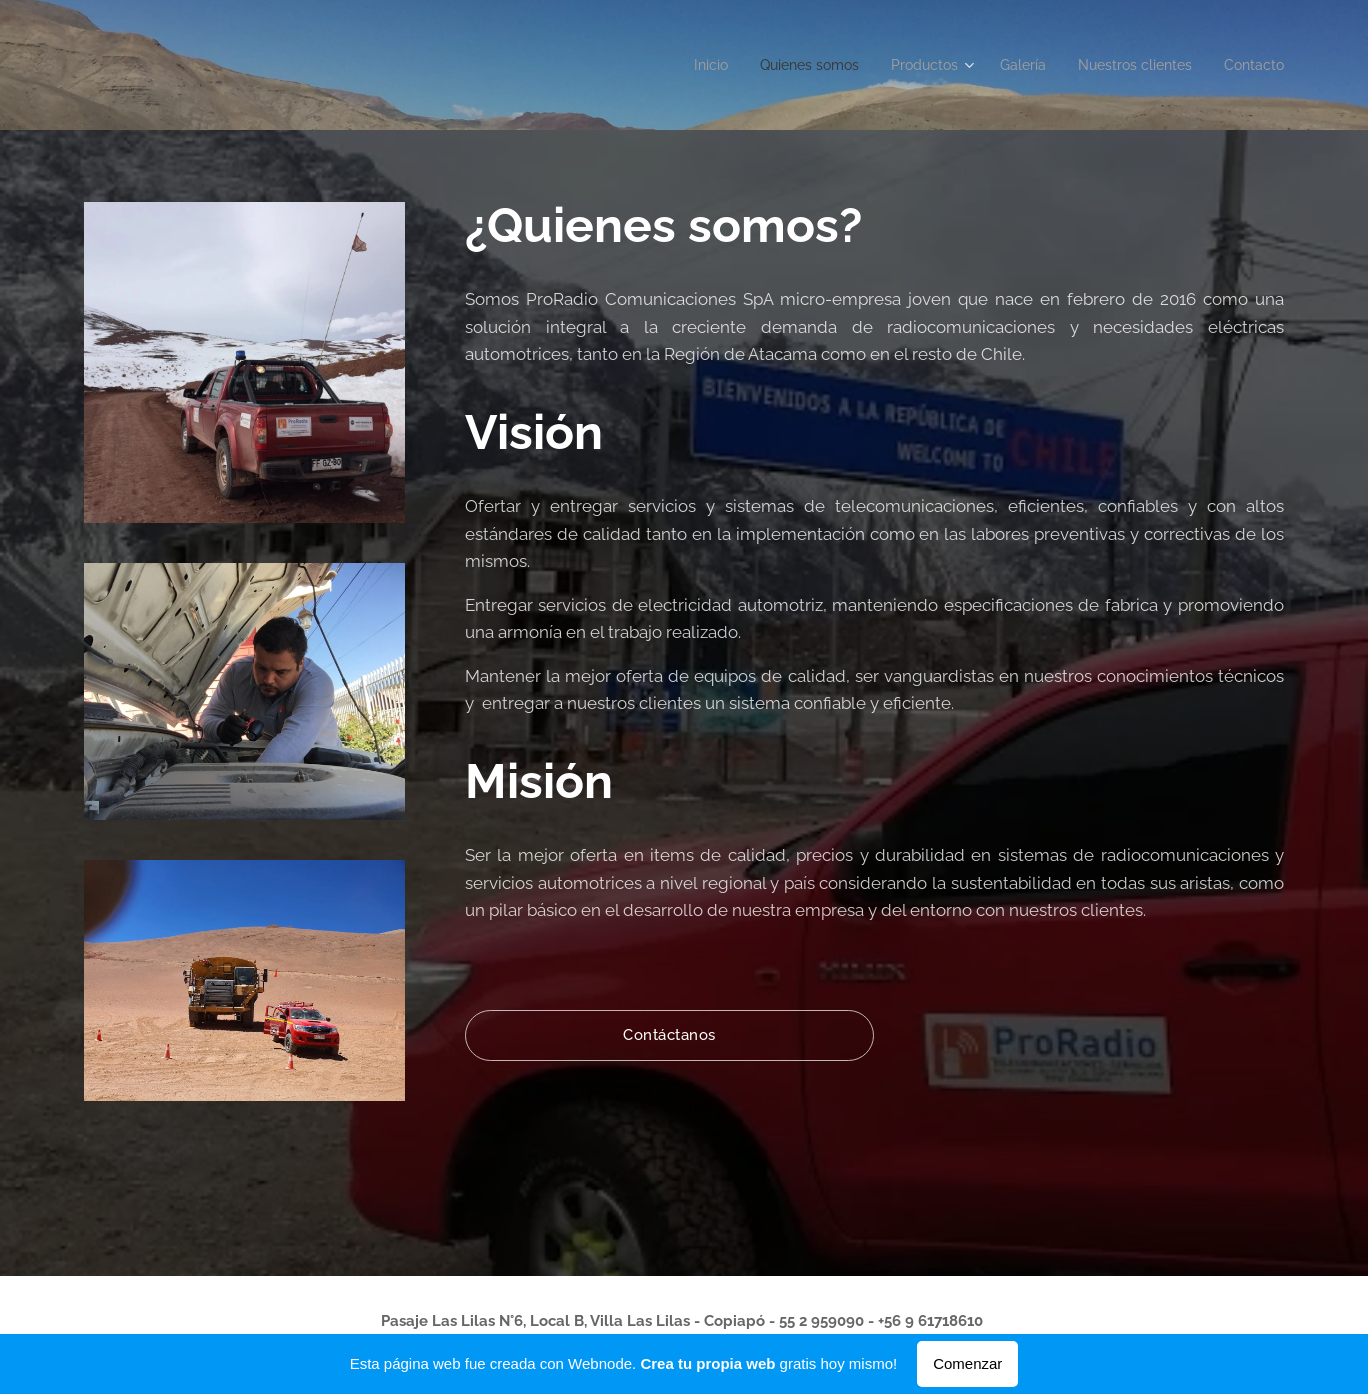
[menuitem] (674, 65)
